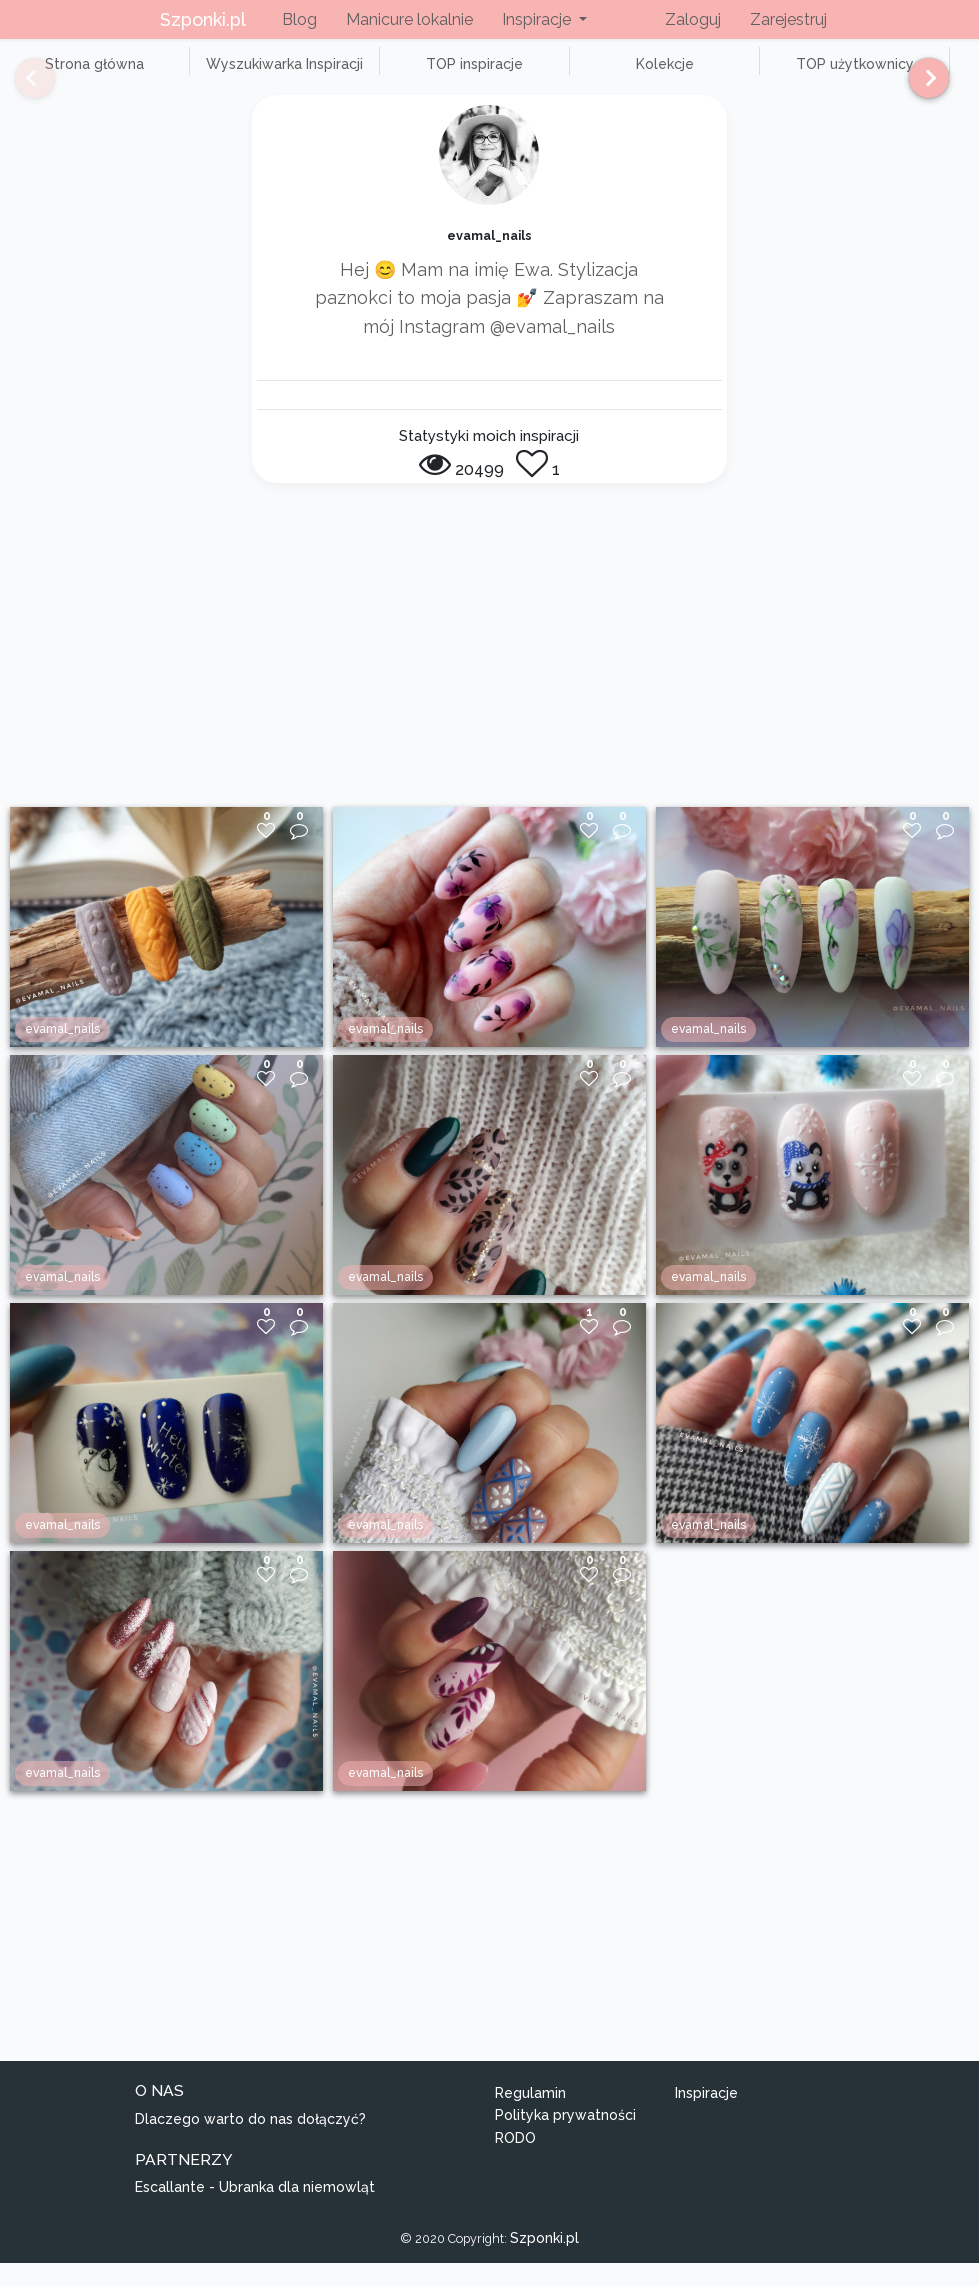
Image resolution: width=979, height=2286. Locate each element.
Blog (299, 19)
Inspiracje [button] (538, 19)
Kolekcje (560, 75)
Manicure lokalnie (409, 19)
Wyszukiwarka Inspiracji (240, 75)
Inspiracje (706, 2115)
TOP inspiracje (399, 75)
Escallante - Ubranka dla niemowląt (255, 2210)
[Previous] (20, 87)
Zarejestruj (788, 19)
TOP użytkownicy (720, 75)
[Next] (921, 87)
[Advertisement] (490, 679)
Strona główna (79, 75)
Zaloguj (693, 19)
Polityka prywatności (565, 2138)
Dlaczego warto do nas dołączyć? (250, 2141)
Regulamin (530, 2115)
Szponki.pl (203, 19)
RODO (515, 2160)
